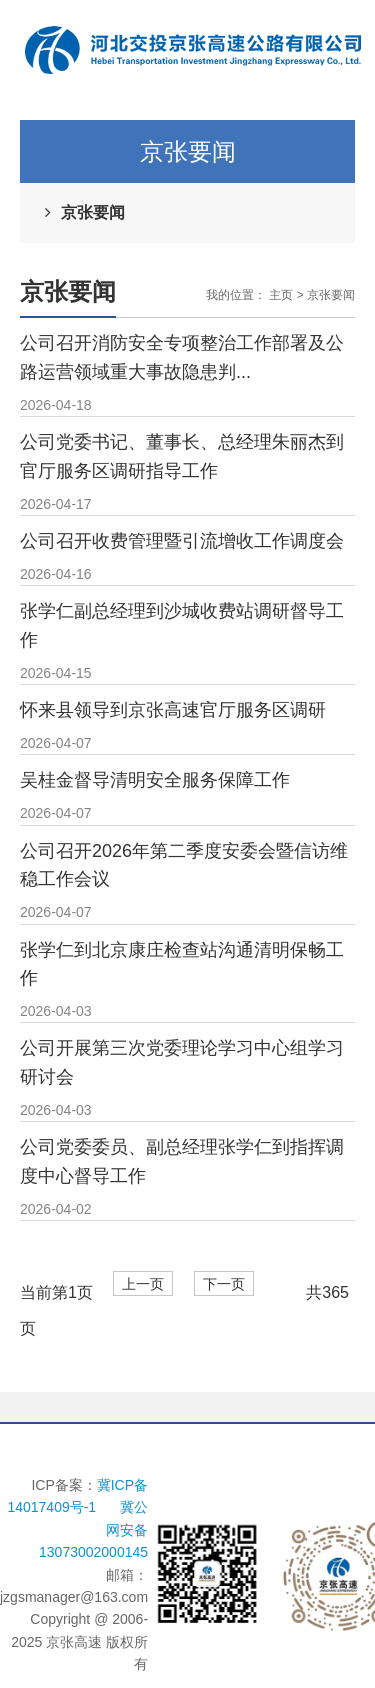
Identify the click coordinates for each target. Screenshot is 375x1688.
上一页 (143, 1284)
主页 (281, 295)
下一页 (224, 1284)
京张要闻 (93, 212)
